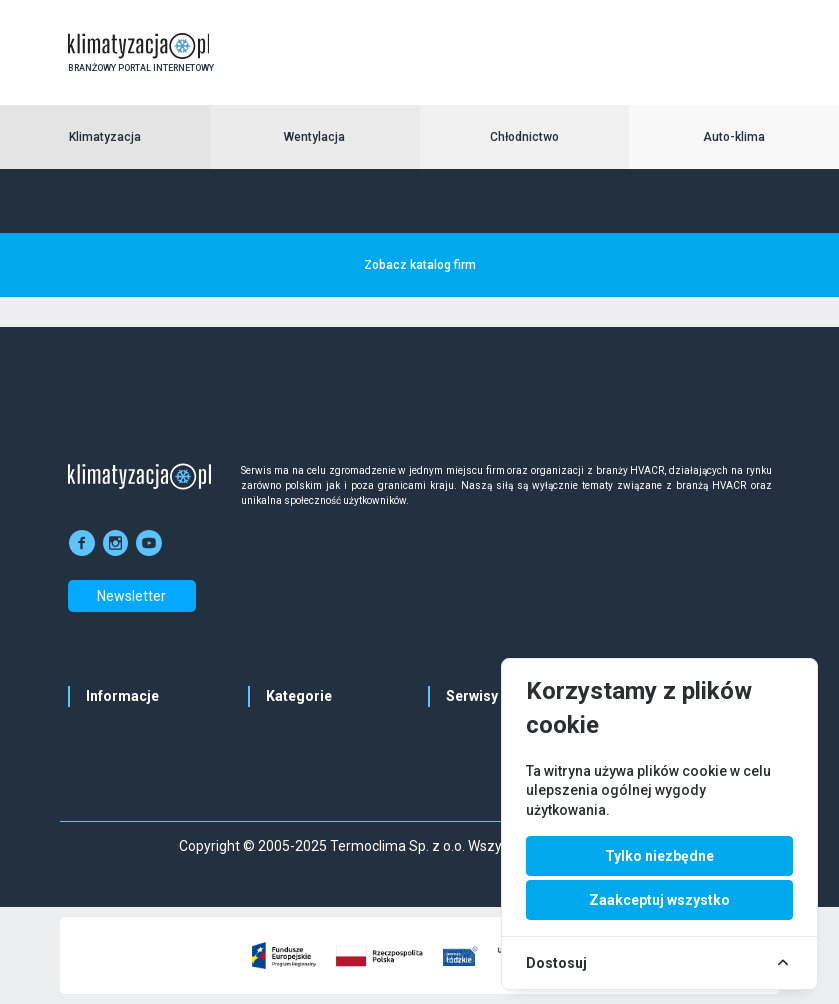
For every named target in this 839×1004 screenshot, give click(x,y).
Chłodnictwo (524, 137)
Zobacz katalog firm (420, 265)
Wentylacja (314, 137)
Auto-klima (734, 137)
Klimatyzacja (105, 137)
